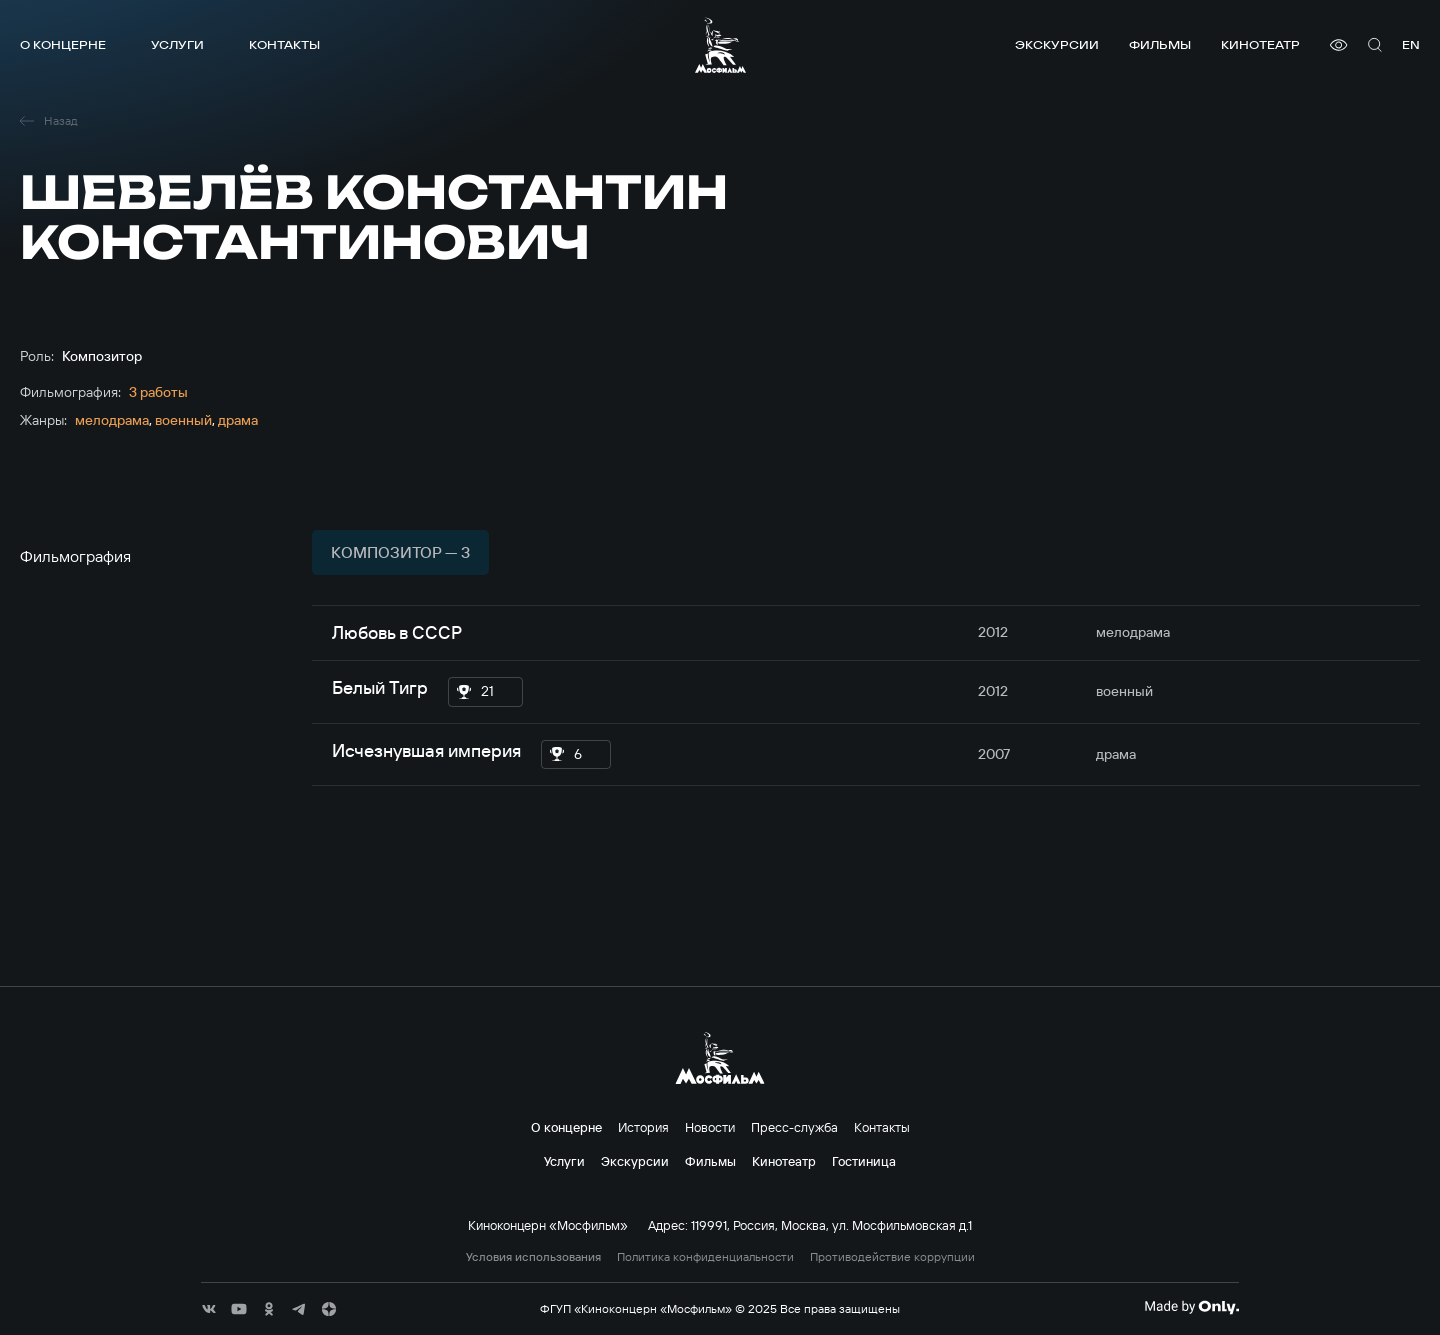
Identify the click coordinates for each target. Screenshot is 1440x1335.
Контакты (284, 44)
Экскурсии (1057, 44)
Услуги (177, 44)
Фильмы (1160, 44)
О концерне (63, 44)
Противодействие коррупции (892, 1257)
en (1411, 44)
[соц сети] (209, 1309)
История (643, 1127)
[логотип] (720, 45)
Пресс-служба (794, 1127)
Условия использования (533, 1257)
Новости (710, 1127)
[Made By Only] (1191, 1307)
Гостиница (864, 1161)
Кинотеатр (1260, 44)
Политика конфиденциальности (705, 1257)
